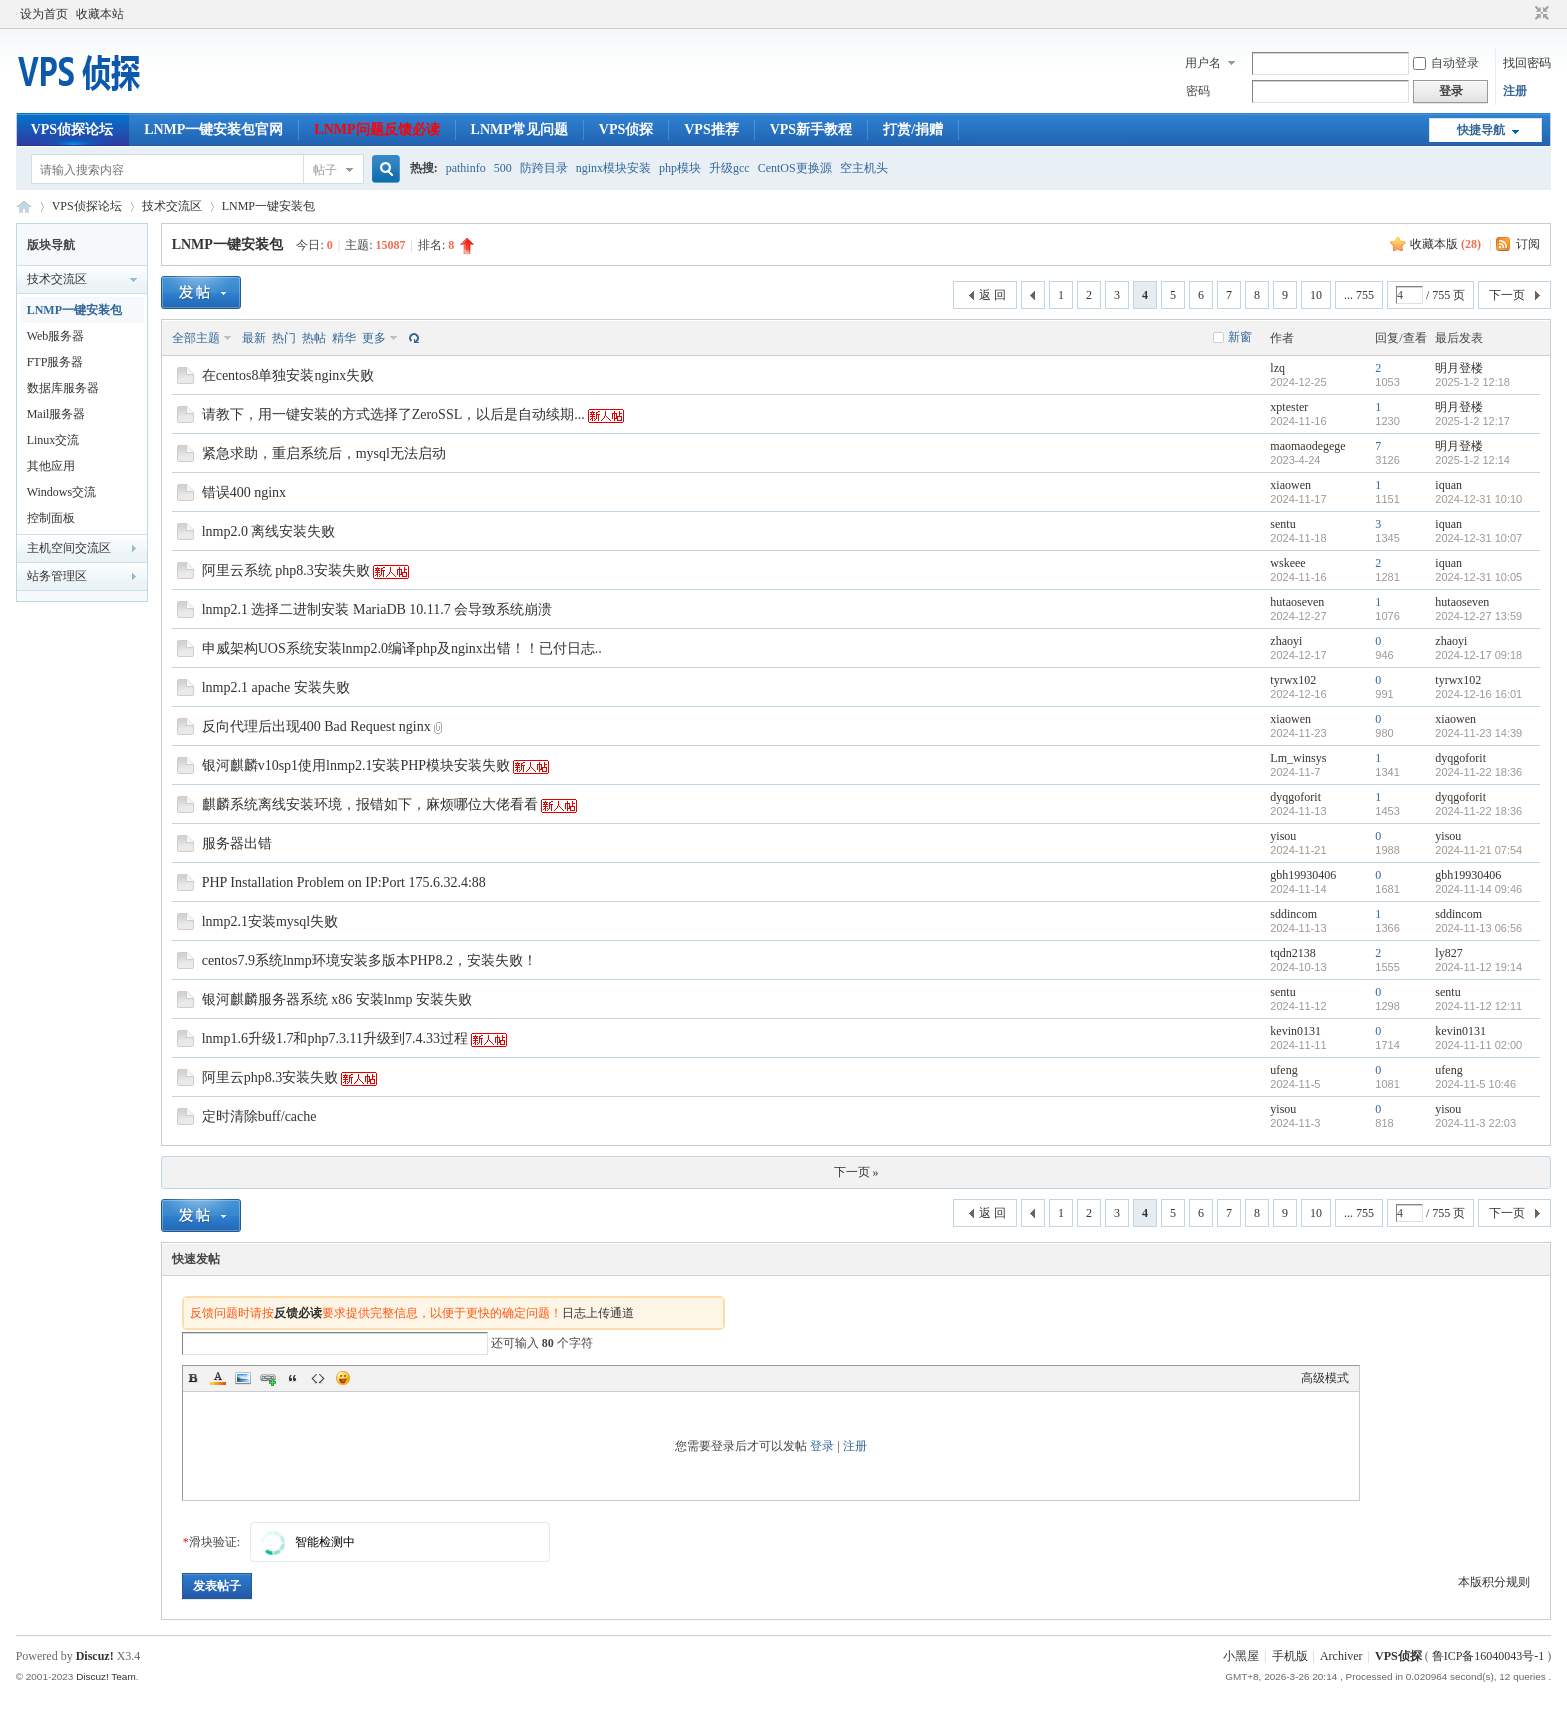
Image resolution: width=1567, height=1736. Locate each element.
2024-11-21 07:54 (1478, 850)
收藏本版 (1445, 244)
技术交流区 (172, 206)
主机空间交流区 (69, 548)
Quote (293, 1378)
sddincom (1293, 914)
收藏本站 (100, 14)
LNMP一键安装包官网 (213, 129)
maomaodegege (1307, 446)
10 (1316, 295)
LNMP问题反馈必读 (376, 129)
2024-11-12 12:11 (1478, 1006)
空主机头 (864, 168)
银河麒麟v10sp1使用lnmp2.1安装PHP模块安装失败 (356, 765)
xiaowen (1290, 485)
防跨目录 (544, 168)
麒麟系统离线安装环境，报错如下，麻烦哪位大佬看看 (370, 804)
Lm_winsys (1298, 758)
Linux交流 (53, 440)
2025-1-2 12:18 (1472, 382)
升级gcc (729, 168)
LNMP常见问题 (519, 129)
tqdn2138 (1292, 953)
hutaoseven (1297, 602)
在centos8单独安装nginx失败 (288, 375)
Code (318, 1378)
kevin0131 (1295, 1031)
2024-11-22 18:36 (1478, 772)
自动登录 (1446, 63)
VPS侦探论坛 (72, 129)
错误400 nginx (244, 492)
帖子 (325, 170)
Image (243, 1378)
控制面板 (51, 518)
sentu (1282, 524)
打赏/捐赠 (913, 129)
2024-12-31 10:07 (1478, 538)
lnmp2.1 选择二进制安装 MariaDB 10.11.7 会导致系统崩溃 (377, 609)
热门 (284, 338)
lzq (1277, 368)
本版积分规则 (1494, 1582)
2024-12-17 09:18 (1478, 655)
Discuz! (95, 1656)
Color (218, 1378)
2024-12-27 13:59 (1478, 616)
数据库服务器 (63, 388)
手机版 (1290, 1656)
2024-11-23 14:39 (1478, 733)
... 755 (1359, 295)
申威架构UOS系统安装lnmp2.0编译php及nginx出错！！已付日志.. (402, 648)
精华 (344, 338)
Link (268, 1378)
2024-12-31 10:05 (1478, 577)
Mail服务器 (56, 414)
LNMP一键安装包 (268, 206)
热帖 (314, 338)
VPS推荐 (711, 129)
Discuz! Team (106, 1676)
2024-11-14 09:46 (1478, 889)
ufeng (1283, 1070)
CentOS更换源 (795, 168)
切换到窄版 (1539, 14)
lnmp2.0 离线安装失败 (269, 531)
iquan (1448, 485)
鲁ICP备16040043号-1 (1488, 1656)
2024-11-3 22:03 (1475, 1123)
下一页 (1507, 295)
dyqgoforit (1460, 758)
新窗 (1240, 337)
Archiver (1341, 1656)
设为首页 (44, 14)
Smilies (343, 1378)
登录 (822, 1446)
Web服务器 (56, 336)
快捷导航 (1481, 130)
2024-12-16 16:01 (1478, 694)
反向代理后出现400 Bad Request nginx (316, 726)
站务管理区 (57, 576)
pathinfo (466, 168)
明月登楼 (1459, 368)
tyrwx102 (1293, 680)
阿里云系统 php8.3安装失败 (286, 570)
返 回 (992, 295)
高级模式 (1325, 1378)
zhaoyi (1286, 641)
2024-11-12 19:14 (1478, 967)
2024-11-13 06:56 (1478, 928)
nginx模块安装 (613, 168)
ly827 (1448, 953)
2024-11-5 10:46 (1475, 1084)
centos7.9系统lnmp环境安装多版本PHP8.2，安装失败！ (369, 960)
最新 (254, 338)
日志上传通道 (598, 1313)
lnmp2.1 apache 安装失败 (276, 687)
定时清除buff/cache (259, 1116)
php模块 (680, 168)
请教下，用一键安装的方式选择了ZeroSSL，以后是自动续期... (393, 414)
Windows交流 (62, 492)
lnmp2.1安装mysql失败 (270, 921)
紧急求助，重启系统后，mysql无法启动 (324, 453)
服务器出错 (237, 843)
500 (503, 168)
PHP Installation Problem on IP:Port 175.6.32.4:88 (344, 882)
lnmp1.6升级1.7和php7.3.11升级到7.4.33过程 (335, 1038)
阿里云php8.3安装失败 (270, 1077)
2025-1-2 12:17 (1472, 421)
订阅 (1528, 244)
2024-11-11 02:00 (1478, 1045)
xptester (1289, 407)
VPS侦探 (626, 129)
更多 (374, 338)
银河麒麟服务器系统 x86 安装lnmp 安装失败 (337, 999)
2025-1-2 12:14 (1472, 460)
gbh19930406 (1303, 875)
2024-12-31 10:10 (1478, 499)
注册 (1515, 91)
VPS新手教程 (811, 129)
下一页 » (856, 1172)
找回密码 (1527, 63)
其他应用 (51, 466)
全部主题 (196, 338)
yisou (1283, 836)
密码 (1198, 91)
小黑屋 (1241, 1656)
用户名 (1203, 63)
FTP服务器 (55, 362)
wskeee (1287, 563)
